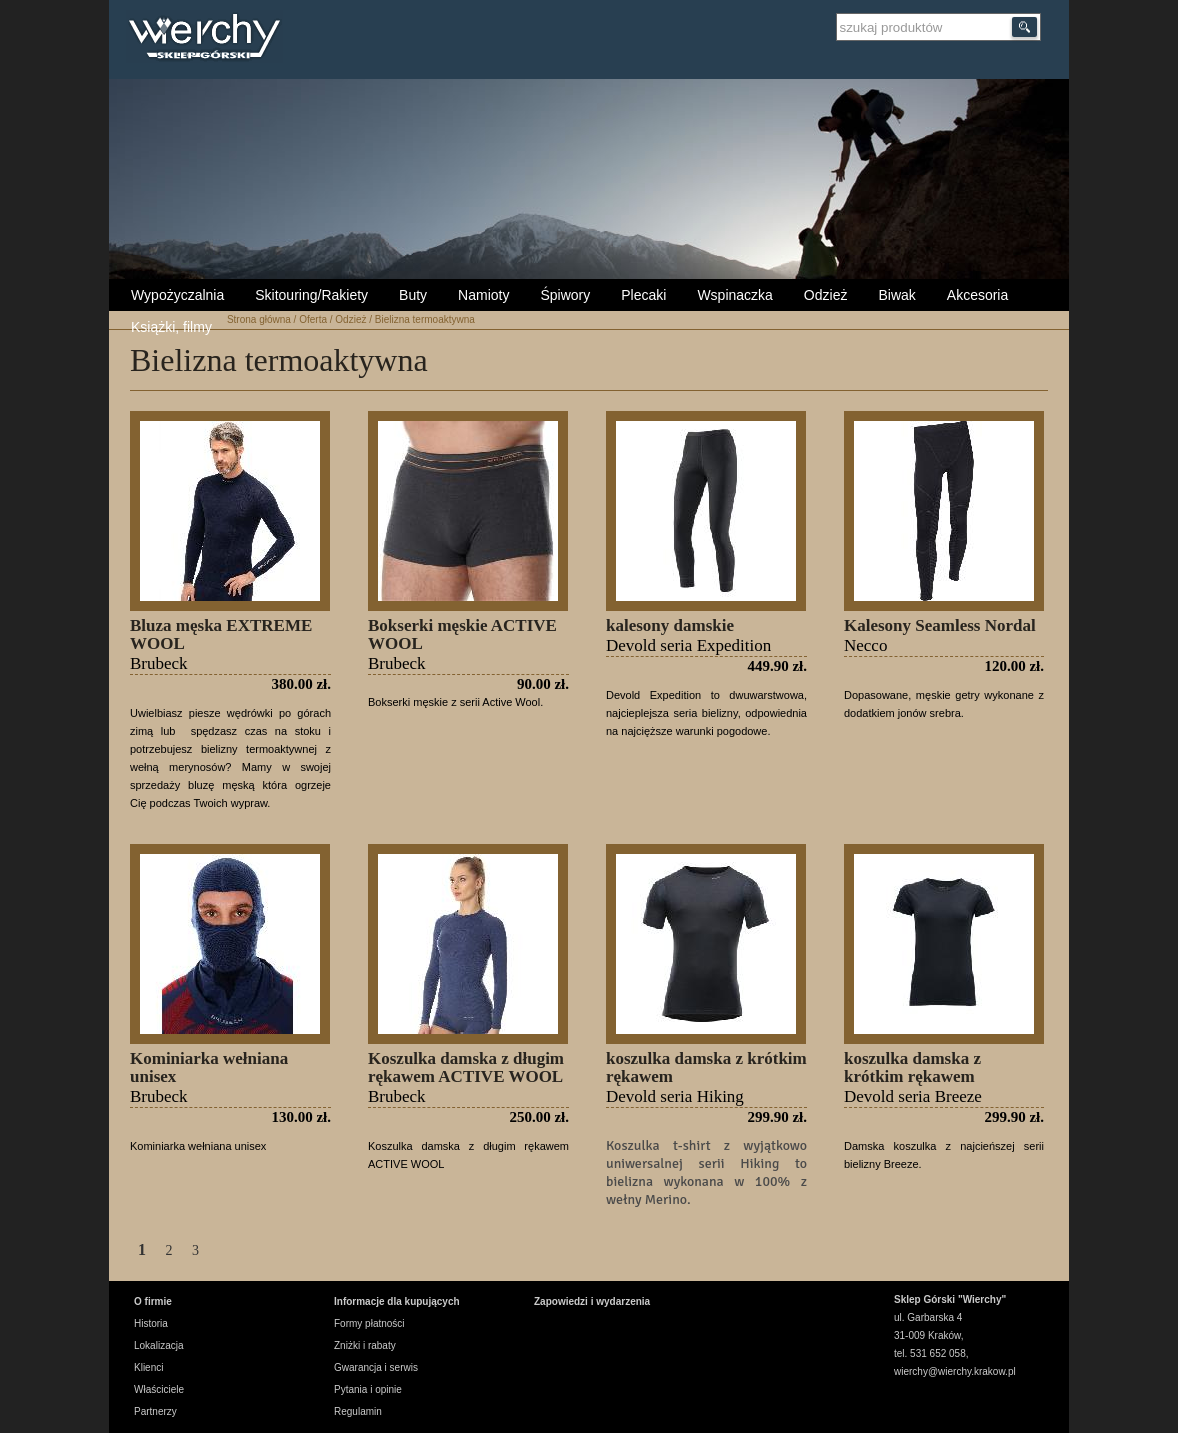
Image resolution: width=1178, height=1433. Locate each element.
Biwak (896, 295)
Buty (413, 295)
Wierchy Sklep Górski (209, 39)
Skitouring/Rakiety (311, 295)
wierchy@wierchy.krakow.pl (955, 1371)
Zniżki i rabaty (365, 1345)
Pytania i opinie (368, 1389)
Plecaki (643, 295)
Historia (151, 1323)
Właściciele (159, 1389)
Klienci (148, 1367)
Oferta (313, 319)
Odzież (826, 295)
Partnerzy (155, 1411)
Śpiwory (565, 295)
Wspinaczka (734, 295)
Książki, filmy (171, 327)
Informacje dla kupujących (397, 1301)
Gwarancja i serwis (376, 1367)
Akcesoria (977, 295)
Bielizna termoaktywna (425, 319)
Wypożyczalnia (177, 295)
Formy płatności (369, 1323)
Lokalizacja (158, 1345)
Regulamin (358, 1411)
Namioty (483, 295)
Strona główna (259, 319)
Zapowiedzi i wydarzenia (592, 1301)
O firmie (153, 1301)
